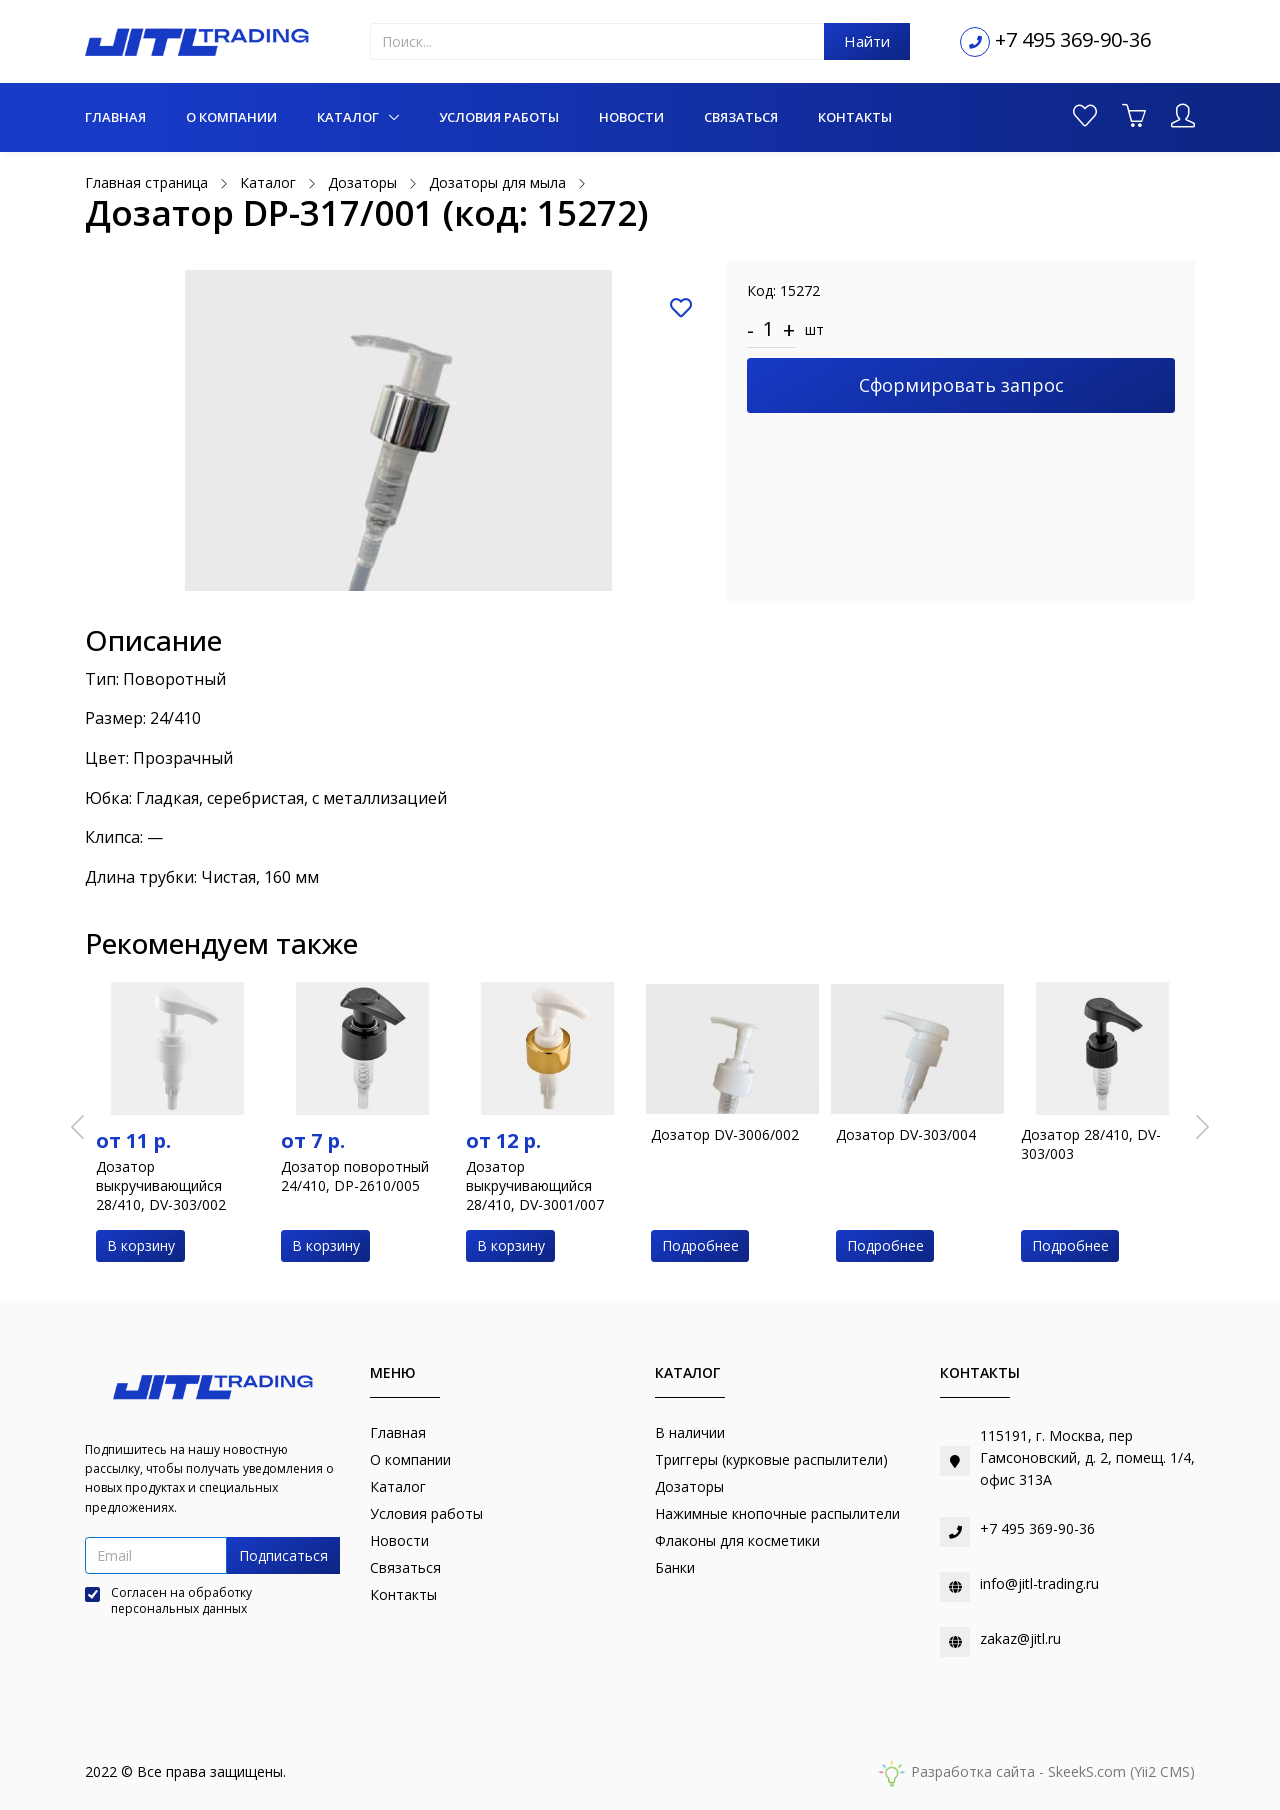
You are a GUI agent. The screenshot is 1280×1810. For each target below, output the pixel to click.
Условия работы (499, 117)
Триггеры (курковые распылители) (771, 1459)
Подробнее (700, 1245)
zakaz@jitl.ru (1020, 1638)
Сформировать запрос (961, 385)
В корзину (141, 1245)
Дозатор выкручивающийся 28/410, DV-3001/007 (535, 1185)
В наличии (690, 1432)
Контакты (855, 117)
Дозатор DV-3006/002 (725, 1134)
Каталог (349, 117)
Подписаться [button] (283, 1555)
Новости (631, 117)
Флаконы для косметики (737, 1540)
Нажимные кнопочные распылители (777, 1513)
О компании (231, 117)
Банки (675, 1567)
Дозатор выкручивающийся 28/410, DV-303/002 (161, 1185)
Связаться (741, 117)
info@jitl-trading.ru (1039, 1583)
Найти (867, 41)
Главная (115, 117)
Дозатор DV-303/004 (906, 1134)
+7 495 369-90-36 (1073, 39)
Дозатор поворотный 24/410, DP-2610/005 (355, 1176)
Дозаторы (689, 1486)
